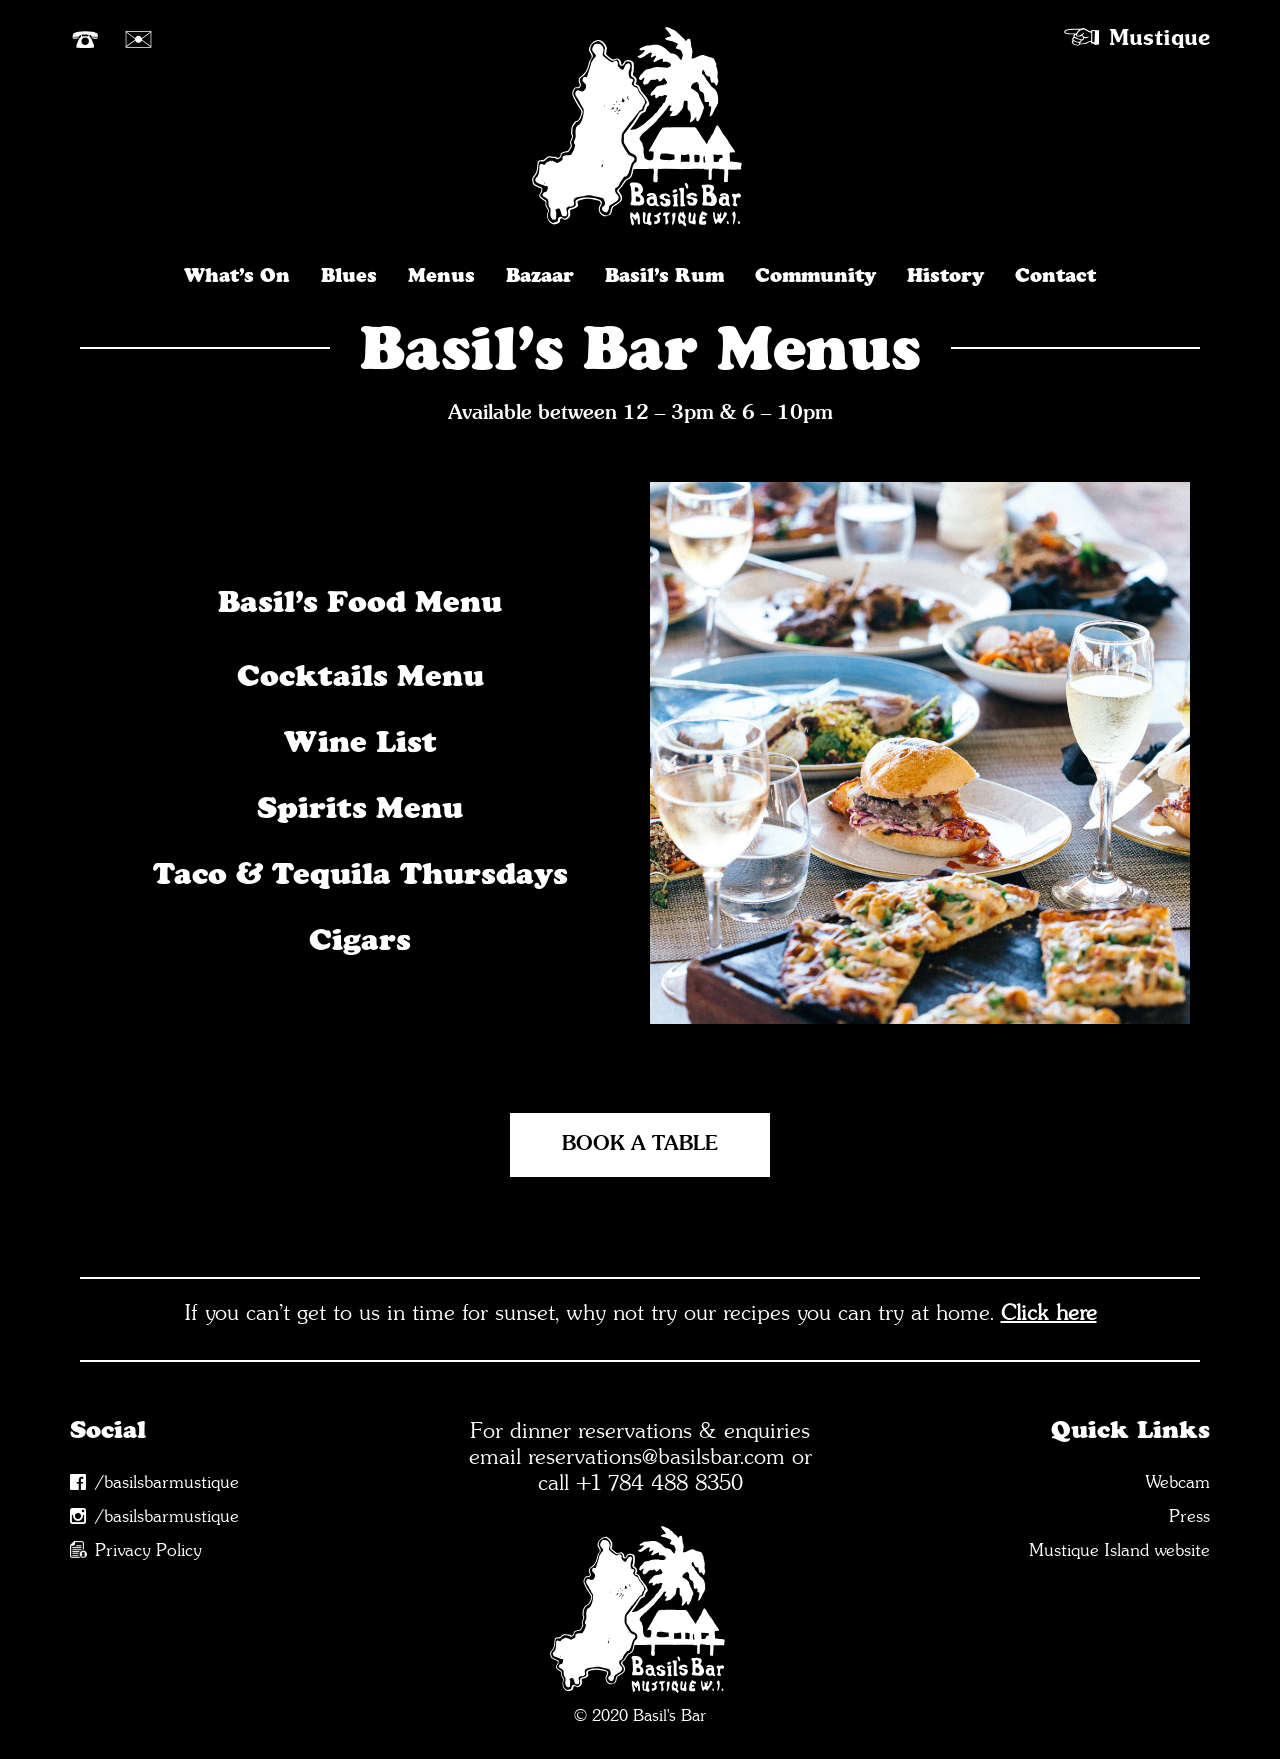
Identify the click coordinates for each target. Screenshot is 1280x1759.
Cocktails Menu (360, 675)
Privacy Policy (148, 1550)
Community (815, 274)
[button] (857, 1060)
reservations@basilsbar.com (656, 1456)
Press (1189, 1516)
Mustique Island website (1119, 1550)
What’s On (237, 274)
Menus (441, 274)
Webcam (1177, 1482)
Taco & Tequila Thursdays (360, 873)
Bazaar (540, 274)
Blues (349, 274)
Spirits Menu (360, 807)
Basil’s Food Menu (360, 601)
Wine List (360, 741)
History (945, 274)
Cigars (360, 939)
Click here (1049, 1312)
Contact (1055, 274)
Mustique (1159, 36)
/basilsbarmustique (167, 1482)
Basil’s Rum (664, 274)
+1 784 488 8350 (659, 1482)
